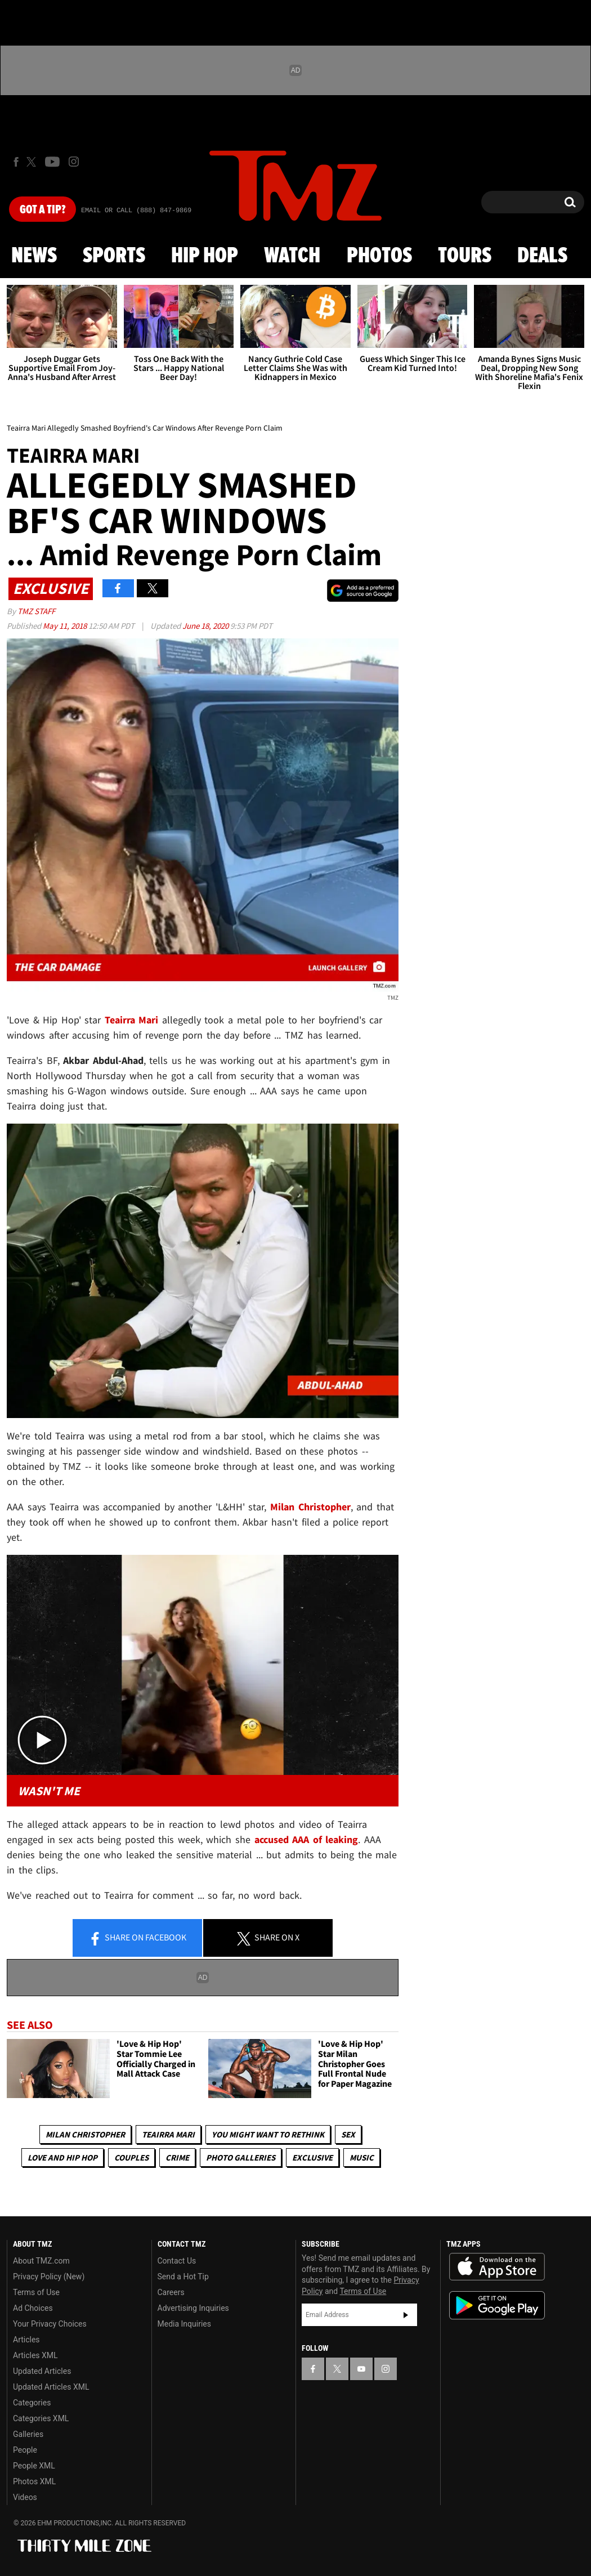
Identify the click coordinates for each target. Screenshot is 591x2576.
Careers (171, 2292)
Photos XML (34, 2481)
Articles (26, 2339)
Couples (131, 2157)
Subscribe (406, 2315)
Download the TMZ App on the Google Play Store (497, 2305)
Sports (114, 256)
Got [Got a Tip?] (42, 210)
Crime (177, 2157)
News (34, 256)
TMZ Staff (36, 611)
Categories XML (41, 2418)
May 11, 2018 (65, 625)
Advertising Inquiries (193, 2308)
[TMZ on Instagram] (73, 161)
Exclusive (312, 2157)
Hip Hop (204, 256)
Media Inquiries (184, 2323)
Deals (542, 256)
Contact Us (177, 2260)
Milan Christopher (85, 2134)
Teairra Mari (168, 2134)
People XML (34, 2465)
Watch (292, 256)
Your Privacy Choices (50, 2323)
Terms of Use (36, 2292)
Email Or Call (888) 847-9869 (136, 210)
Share (137, 1938)
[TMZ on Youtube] (52, 161)
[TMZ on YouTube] (361, 2369)
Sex (348, 2134)
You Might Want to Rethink (268, 2134)
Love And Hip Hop (62, 2157)
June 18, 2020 (206, 625)
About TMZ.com (41, 2260)
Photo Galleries (240, 2157)
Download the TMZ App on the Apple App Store (497, 2267)
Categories (32, 2402)
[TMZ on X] (33, 161)
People (25, 2449)
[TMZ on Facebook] (16, 161)
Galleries (28, 2434)
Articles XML (35, 2355)
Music (362, 2157)
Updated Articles (42, 2371)
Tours (464, 256)
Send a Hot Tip (183, 2276)
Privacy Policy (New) (48, 2276)
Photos (379, 256)
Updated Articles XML (51, 2386)
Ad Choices (33, 2308)
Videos (25, 2497)
